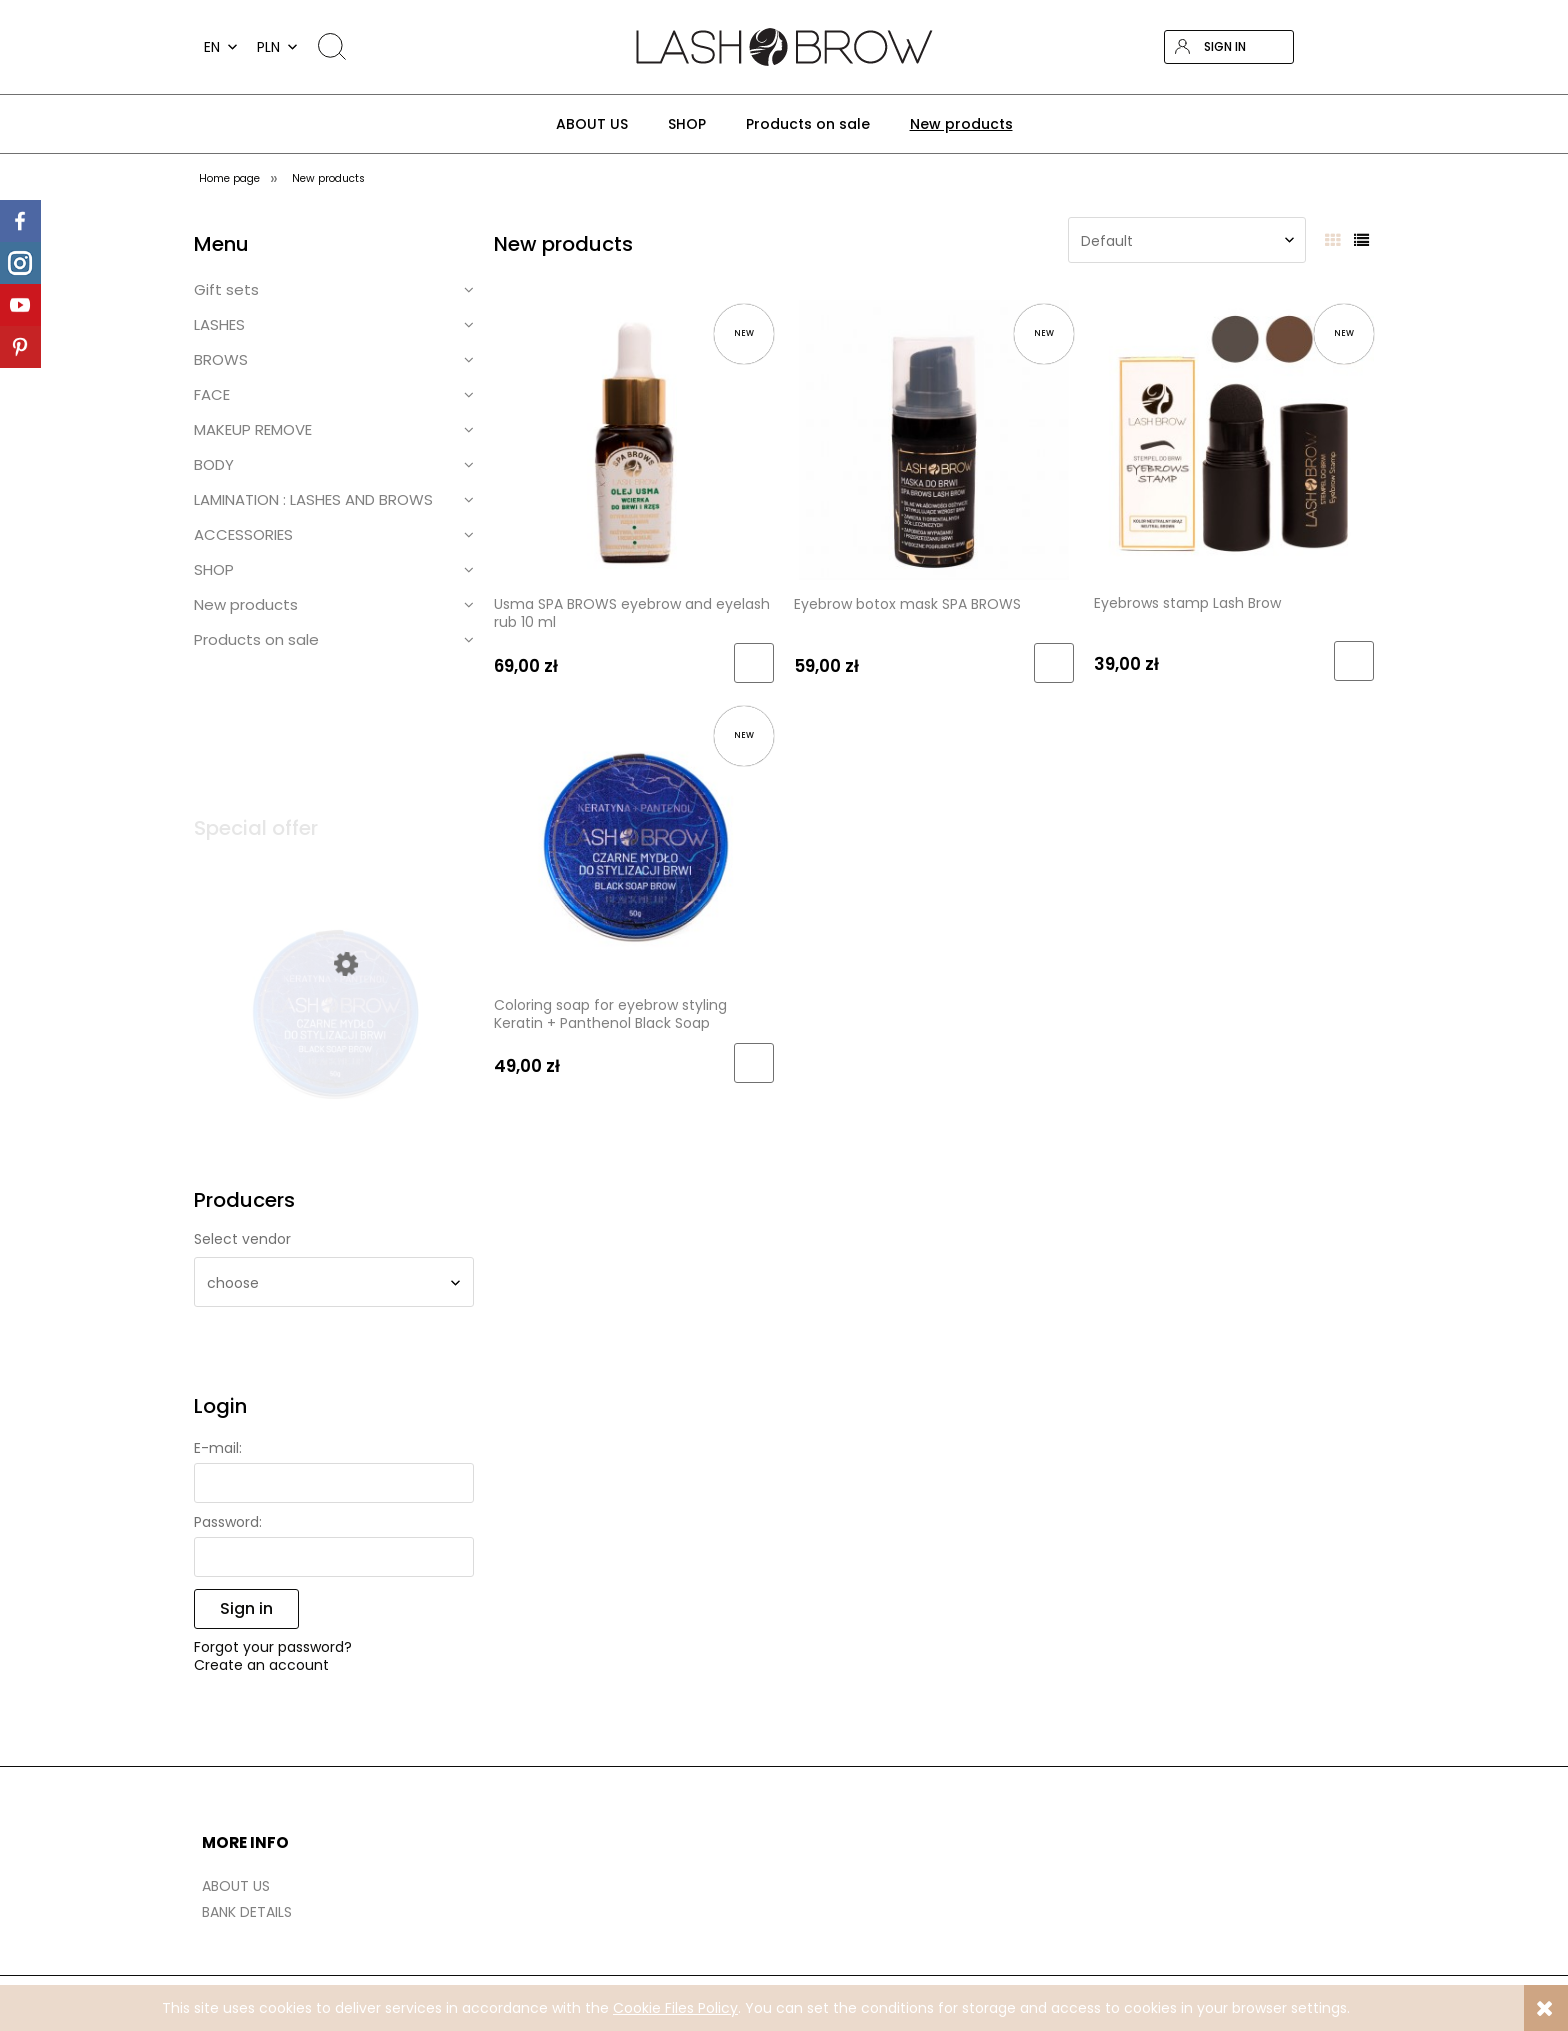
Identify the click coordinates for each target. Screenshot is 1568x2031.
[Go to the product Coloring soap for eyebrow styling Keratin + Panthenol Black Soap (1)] (334, 1039)
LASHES (219, 324)
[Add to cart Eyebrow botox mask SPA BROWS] (1054, 663)
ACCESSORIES (243, 534)
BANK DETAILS (247, 1912)
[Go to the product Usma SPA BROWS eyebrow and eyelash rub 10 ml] (634, 439)
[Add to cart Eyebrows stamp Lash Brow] (1354, 661)
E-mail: (218, 1448)
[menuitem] (592, 124)
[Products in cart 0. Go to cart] (1357, 47)
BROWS (221, 359)
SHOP (214, 569)
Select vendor (242, 1239)
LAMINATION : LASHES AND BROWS (313, 499)
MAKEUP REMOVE (253, 429)
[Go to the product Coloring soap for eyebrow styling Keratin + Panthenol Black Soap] (634, 841)
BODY (214, 464)
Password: (228, 1522)
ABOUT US (236, 1886)
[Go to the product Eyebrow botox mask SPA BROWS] (934, 439)
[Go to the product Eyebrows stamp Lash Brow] (1234, 439)
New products (246, 604)
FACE (212, 394)
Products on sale (256, 639)
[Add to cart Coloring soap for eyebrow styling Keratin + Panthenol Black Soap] (754, 1063)
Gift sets (226, 289)
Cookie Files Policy (675, 2008)
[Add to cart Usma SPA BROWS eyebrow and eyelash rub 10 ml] (754, 663)
